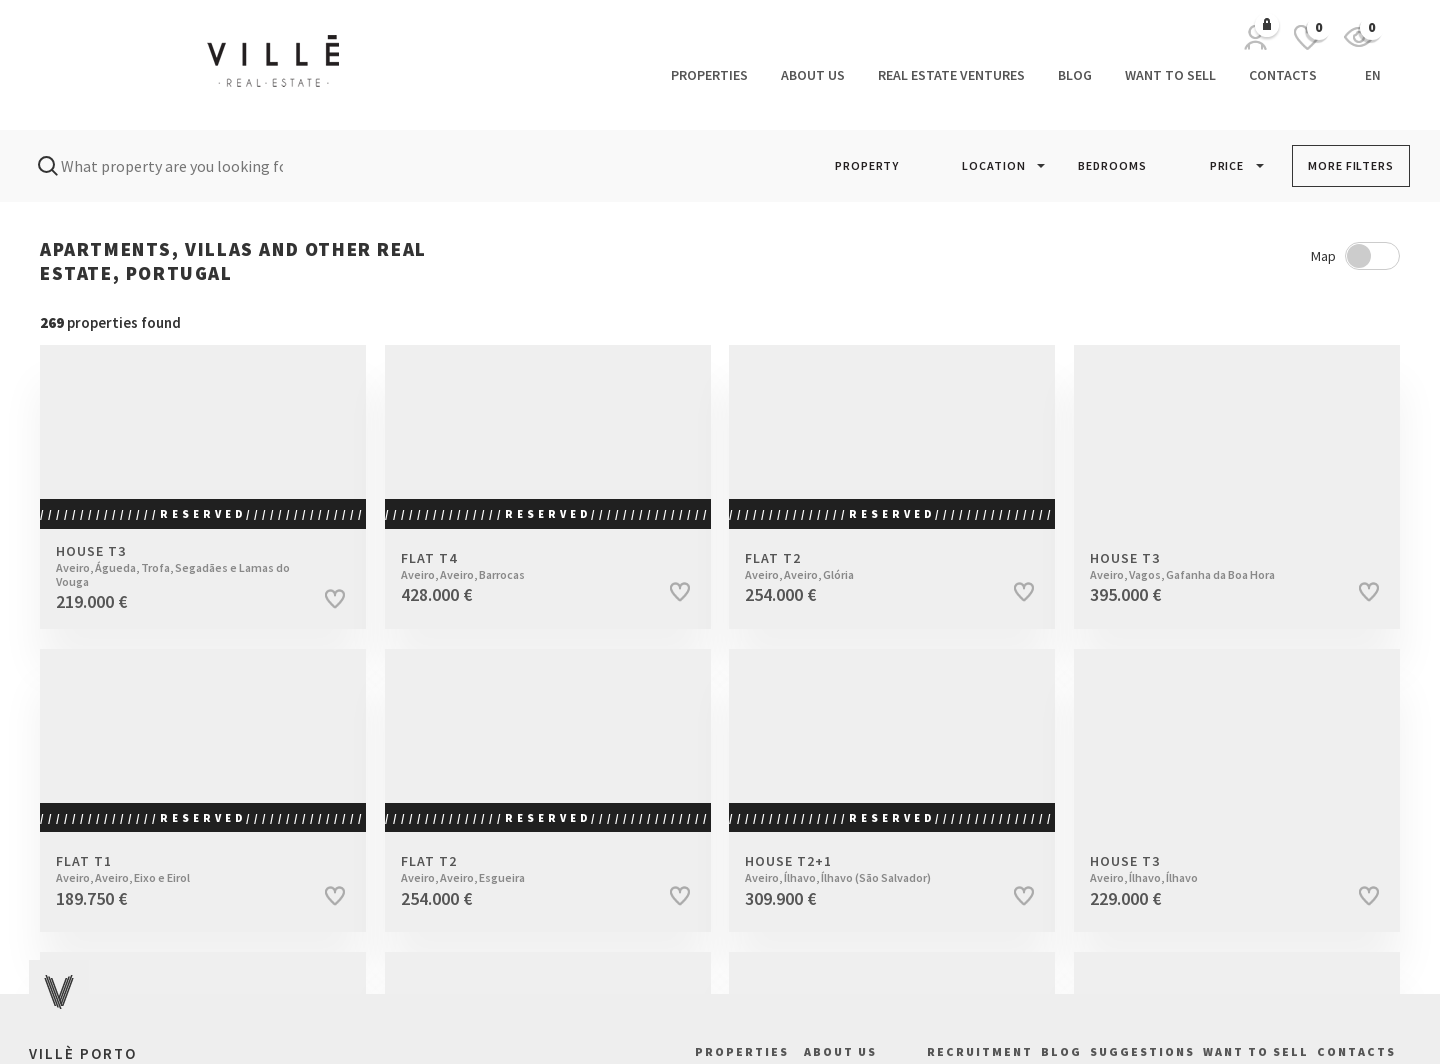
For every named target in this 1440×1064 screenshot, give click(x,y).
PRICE (1227, 165)
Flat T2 (870, 566)
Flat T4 (526, 566)
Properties (709, 75)
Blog (1075, 75)
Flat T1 (181, 869)
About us (813, 75)
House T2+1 (870, 869)
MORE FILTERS (1351, 165)
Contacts (1283, 75)
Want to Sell (1170, 75)
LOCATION (993, 165)
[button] (867, 166)
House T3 (181, 566)
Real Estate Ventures (951, 75)
